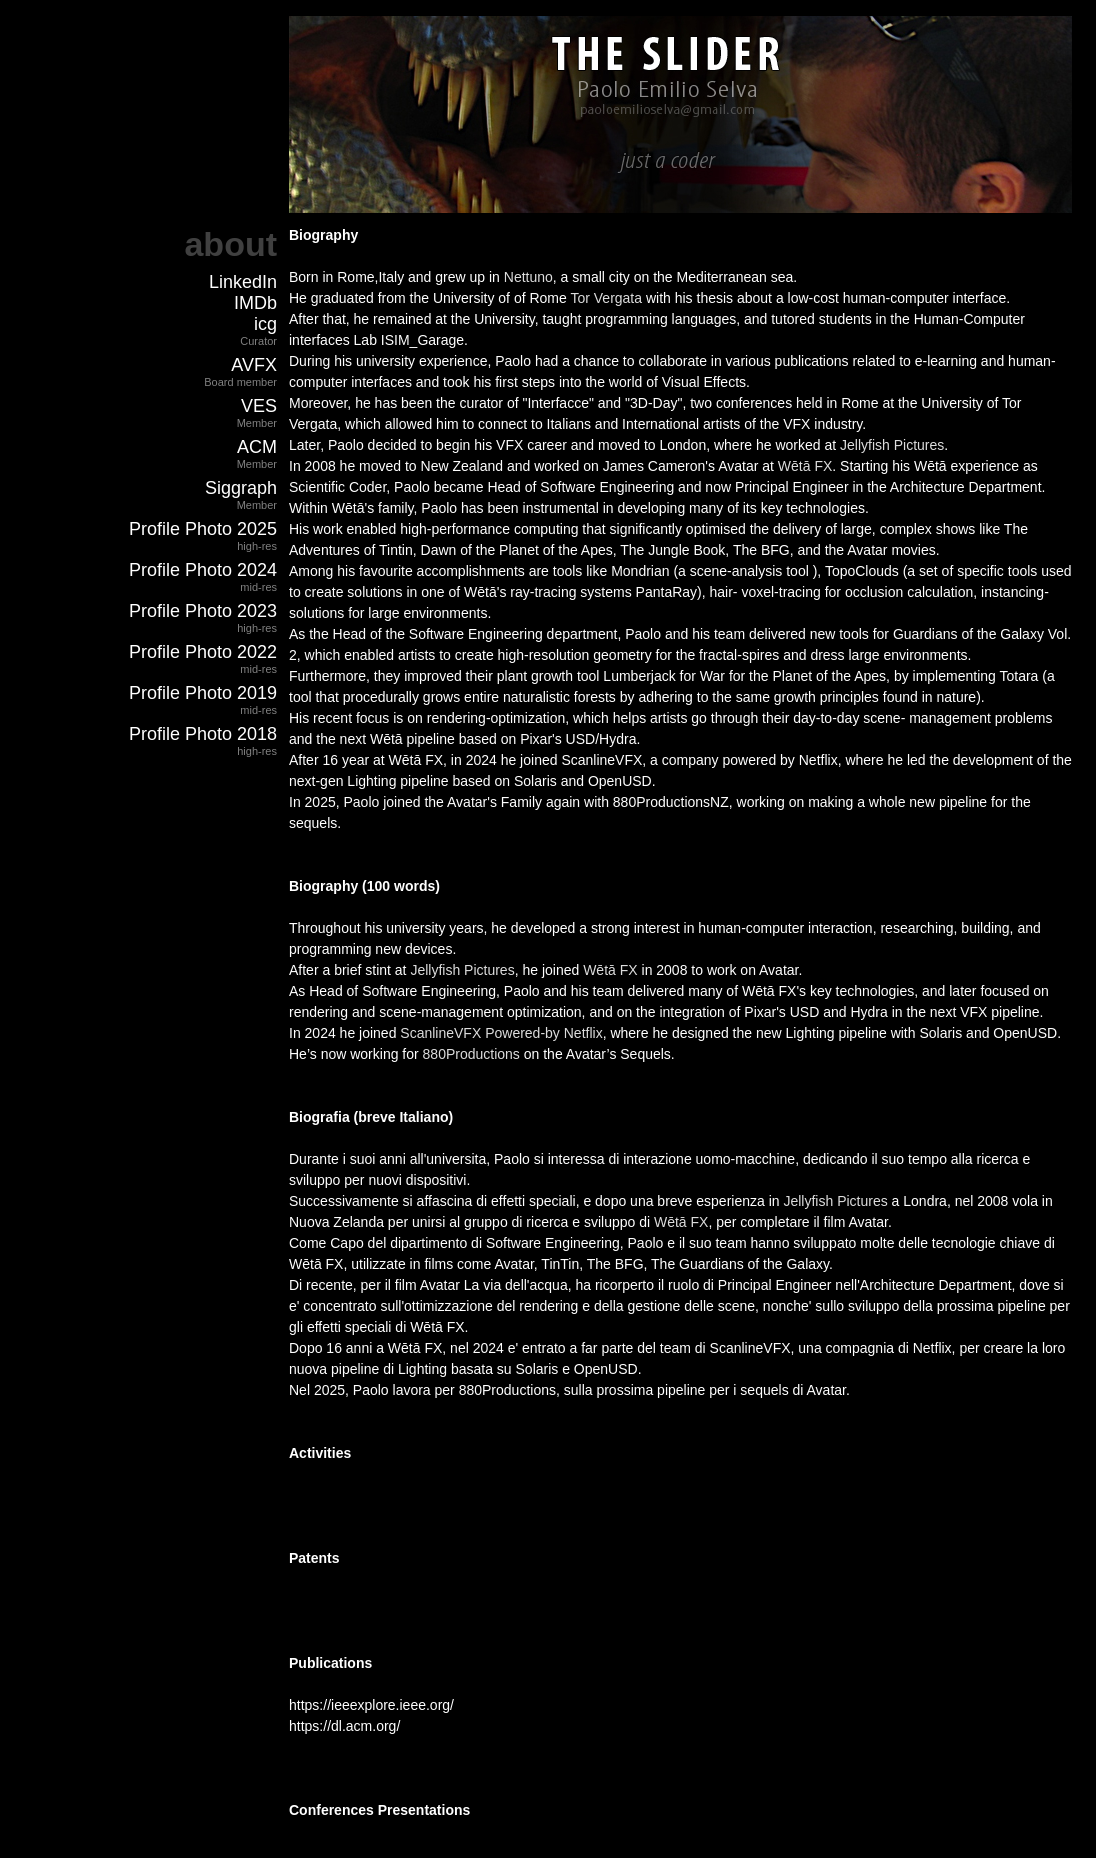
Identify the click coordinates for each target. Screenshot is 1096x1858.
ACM (257, 447)
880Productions (471, 1054)
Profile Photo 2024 (203, 570)
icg (265, 324)
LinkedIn (243, 282)
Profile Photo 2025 (203, 529)
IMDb (255, 303)
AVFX (254, 365)
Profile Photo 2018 (203, 734)
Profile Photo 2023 (203, 611)
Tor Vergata (606, 298)
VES (259, 406)
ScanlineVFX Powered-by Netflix (501, 1033)
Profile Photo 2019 (203, 693)
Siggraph (241, 488)
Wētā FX (805, 466)
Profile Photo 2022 (203, 652)
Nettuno (528, 277)
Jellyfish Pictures (892, 445)
